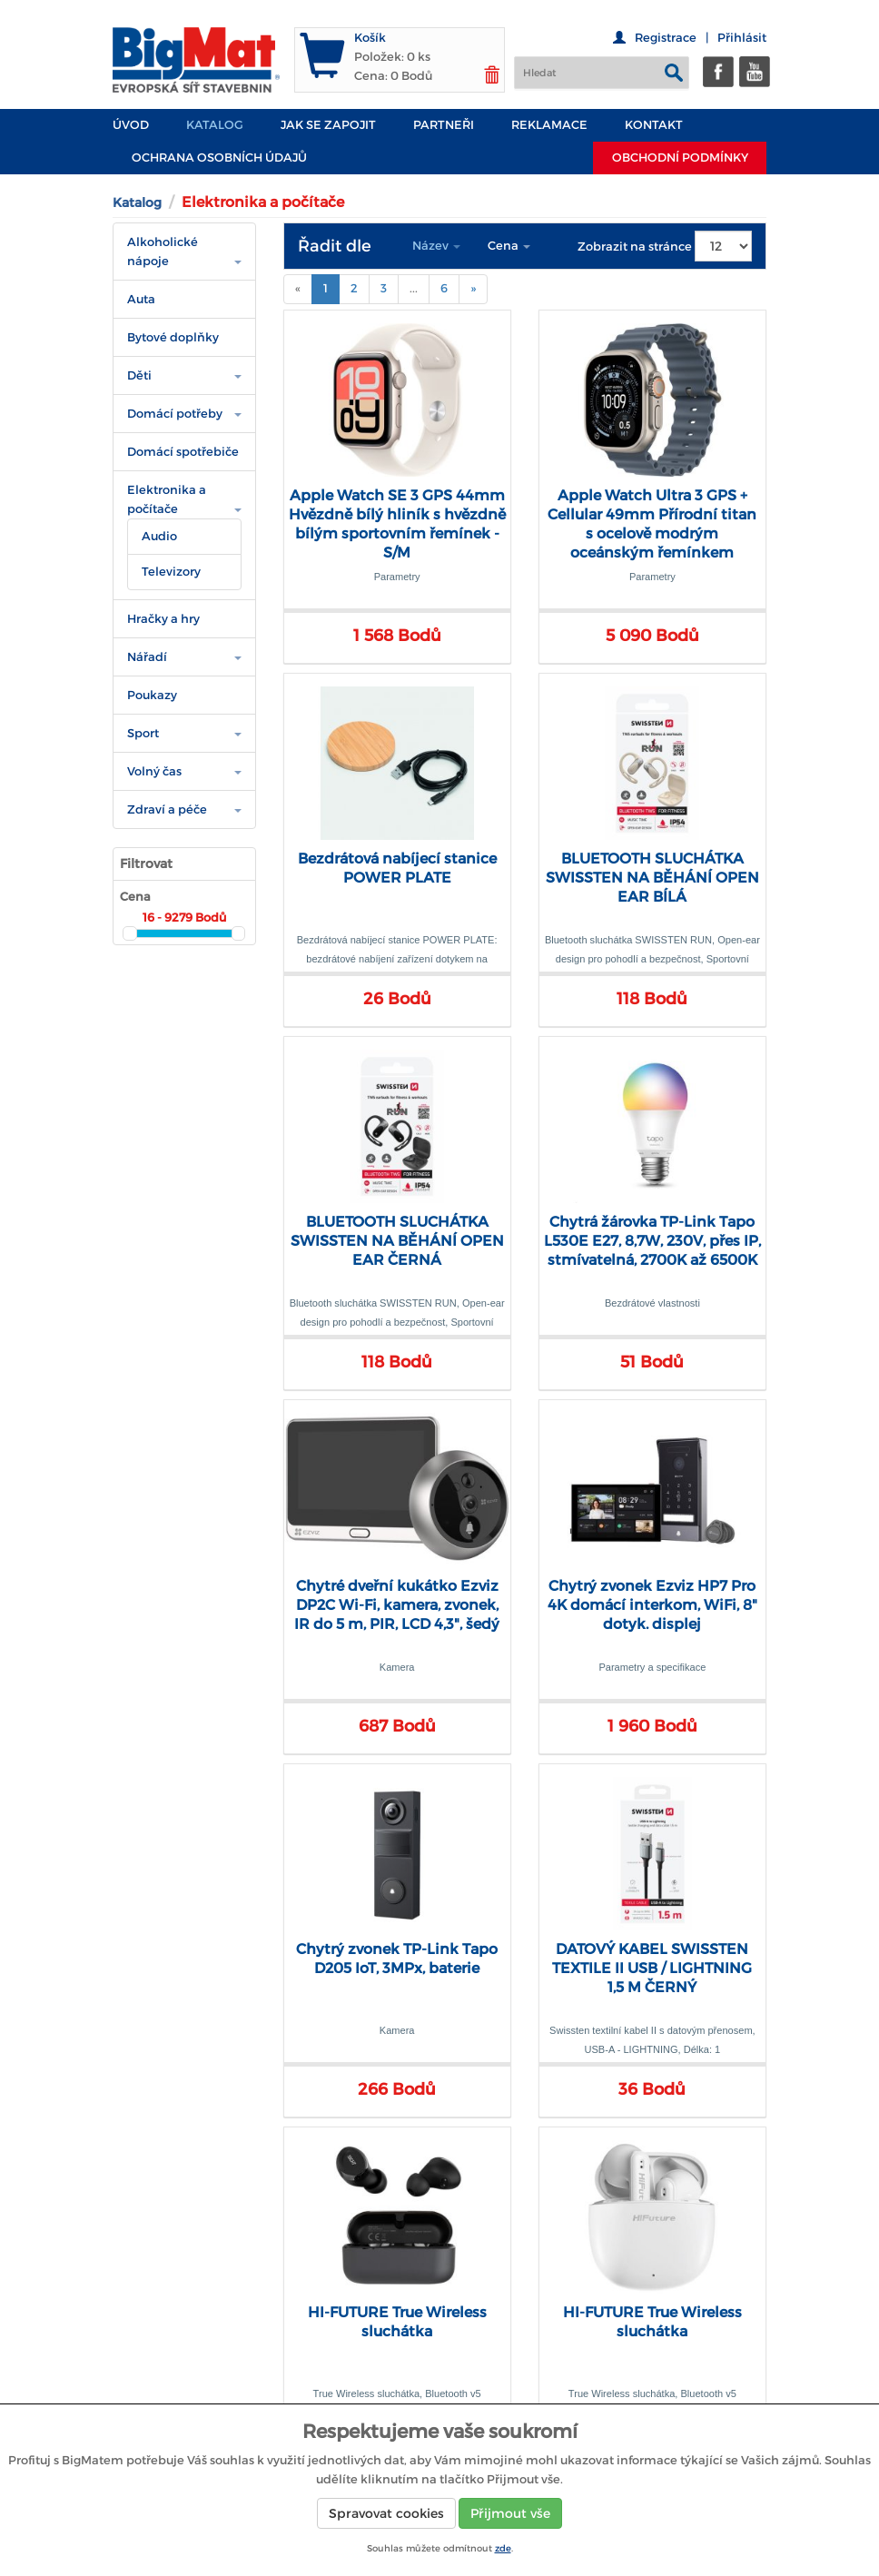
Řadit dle (334, 246)
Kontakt (654, 125)
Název (436, 245)
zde (503, 2548)
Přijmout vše (510, 2513)
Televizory (171, 571)
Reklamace (549, 125)
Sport (143, 733)
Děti (139, 375)
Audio (159, 536)
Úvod (131, 125)
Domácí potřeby (174, 413)
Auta (141, 299)
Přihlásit (741, 37)
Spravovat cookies (386, 2513)
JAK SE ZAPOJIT (328, 125)
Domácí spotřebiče (183, 451)
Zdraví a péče (167, 809)
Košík (370, 37)
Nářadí (147, 657)
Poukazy (152, 695)
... (414, 288)
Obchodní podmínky (680, 157)
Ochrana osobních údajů (219, 157)
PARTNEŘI (443, 125)
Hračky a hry (163, 619)
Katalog (214, 125)
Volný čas (154, 771)
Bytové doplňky (173, 337)
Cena (509, 245)
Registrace (665, 37)
